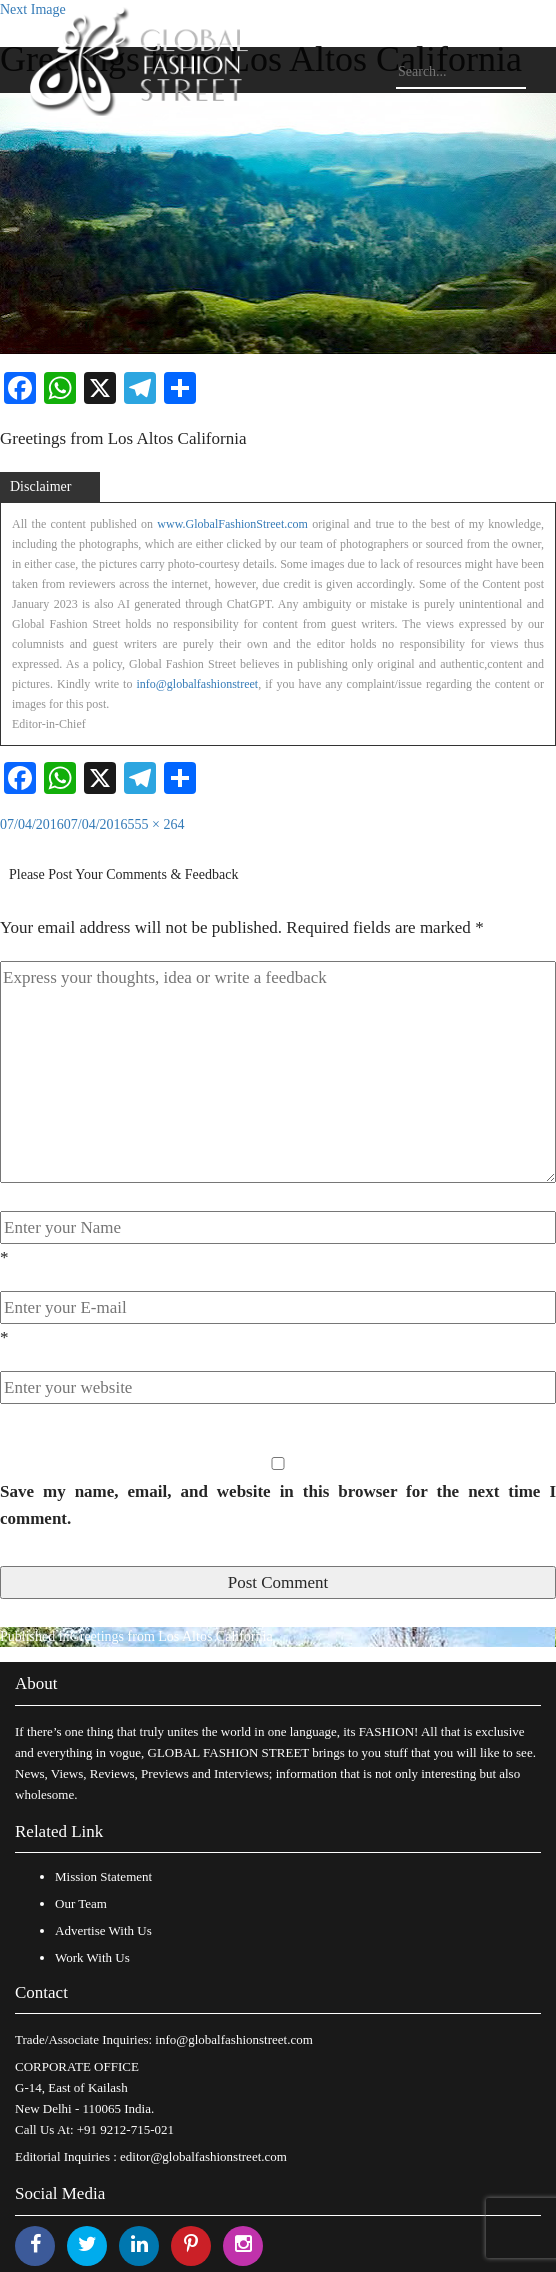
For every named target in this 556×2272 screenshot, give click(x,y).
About (36, 1683)
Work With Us (92, 1957)
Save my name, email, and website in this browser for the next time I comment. (278, 1505)
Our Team (81, 1903)
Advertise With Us (103, 1930)
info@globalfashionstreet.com (233, 2039)
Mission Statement (103, 1876)
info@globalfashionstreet (197, 684)
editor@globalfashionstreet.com (203, 2156)
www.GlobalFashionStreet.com (232, 524)
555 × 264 (156, 824)
